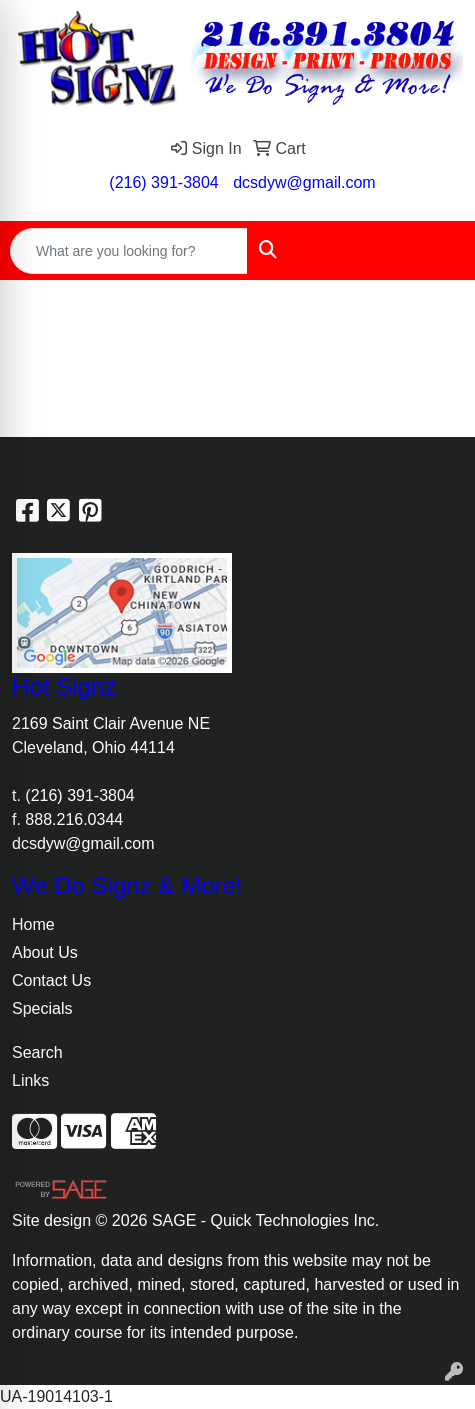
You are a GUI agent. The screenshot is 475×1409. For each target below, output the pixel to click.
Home (33, 924)
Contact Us (51, 980)
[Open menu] (435, 251)
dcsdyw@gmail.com (304, 182)
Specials (42, 1008)
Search (37, 1052)
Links (30, 1080)
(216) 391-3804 (163, 182)
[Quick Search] (129, 251)
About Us (45, 952)
